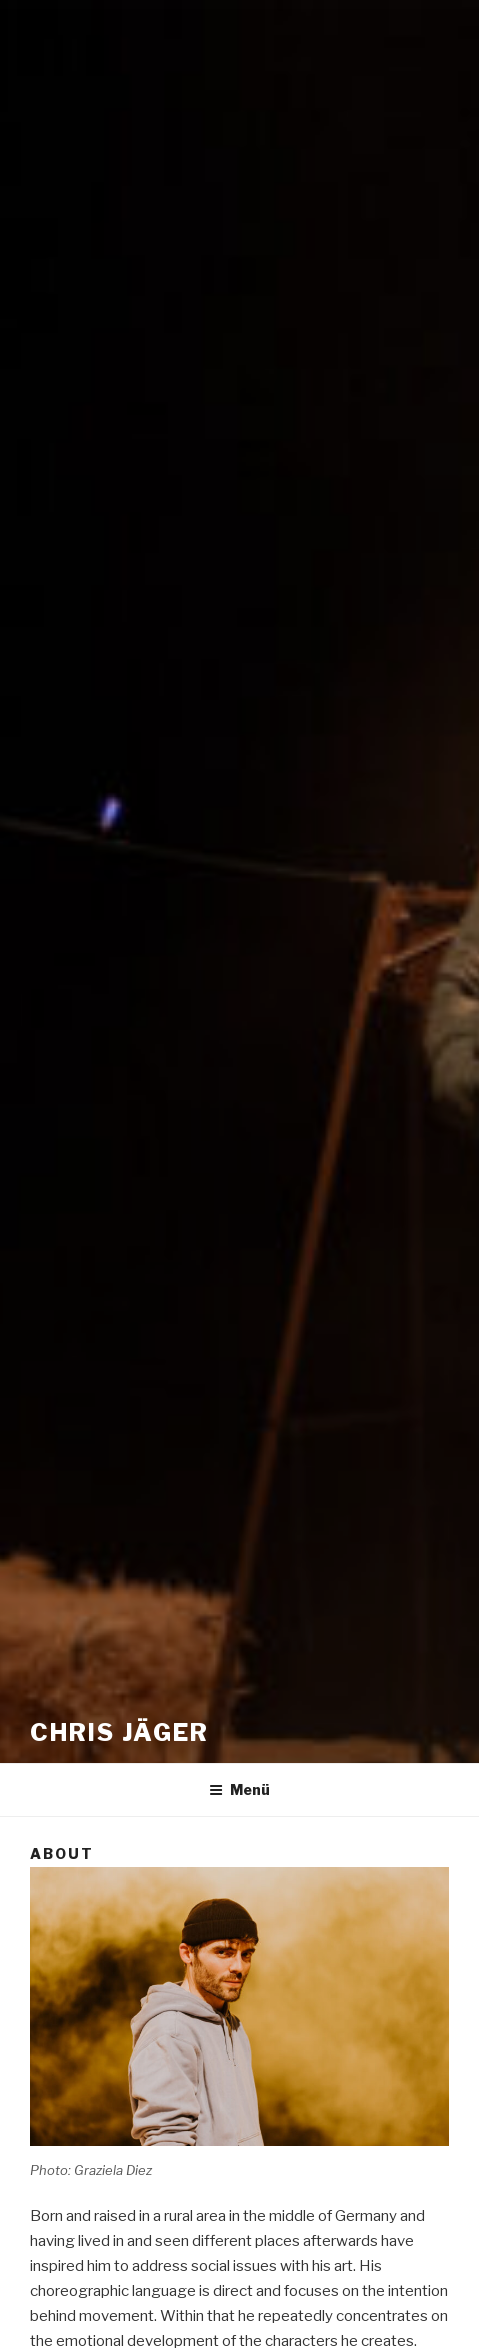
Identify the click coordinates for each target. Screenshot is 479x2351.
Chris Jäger (119, 1732)
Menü (239, 1789)
